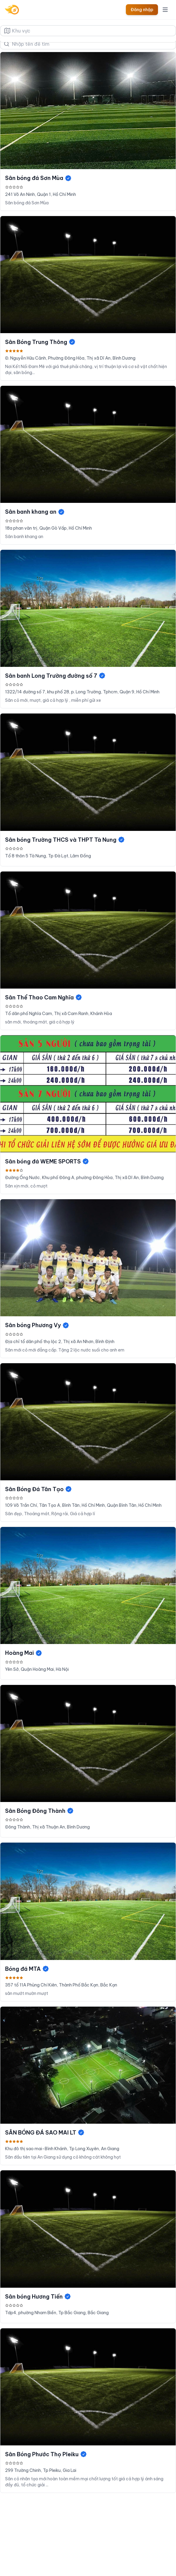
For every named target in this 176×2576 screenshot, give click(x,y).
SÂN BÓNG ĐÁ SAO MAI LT (45, 2132)
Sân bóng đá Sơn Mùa (38, 178)
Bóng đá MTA (27, 1968)
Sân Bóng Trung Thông (40, 342)
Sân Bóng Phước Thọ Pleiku (46, 2454)
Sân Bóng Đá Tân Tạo (38, 1489)
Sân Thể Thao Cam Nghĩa (43, 997)
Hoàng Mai (23, 1652)
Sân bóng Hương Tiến (38, 2296)
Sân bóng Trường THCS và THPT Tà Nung (65, 839)
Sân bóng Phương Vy (37, 1325)
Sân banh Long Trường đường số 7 (55, 675)
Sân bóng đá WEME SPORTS (47, 1161)
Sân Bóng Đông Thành (39, 1810)
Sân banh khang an (35, 511)
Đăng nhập (142, 9)
